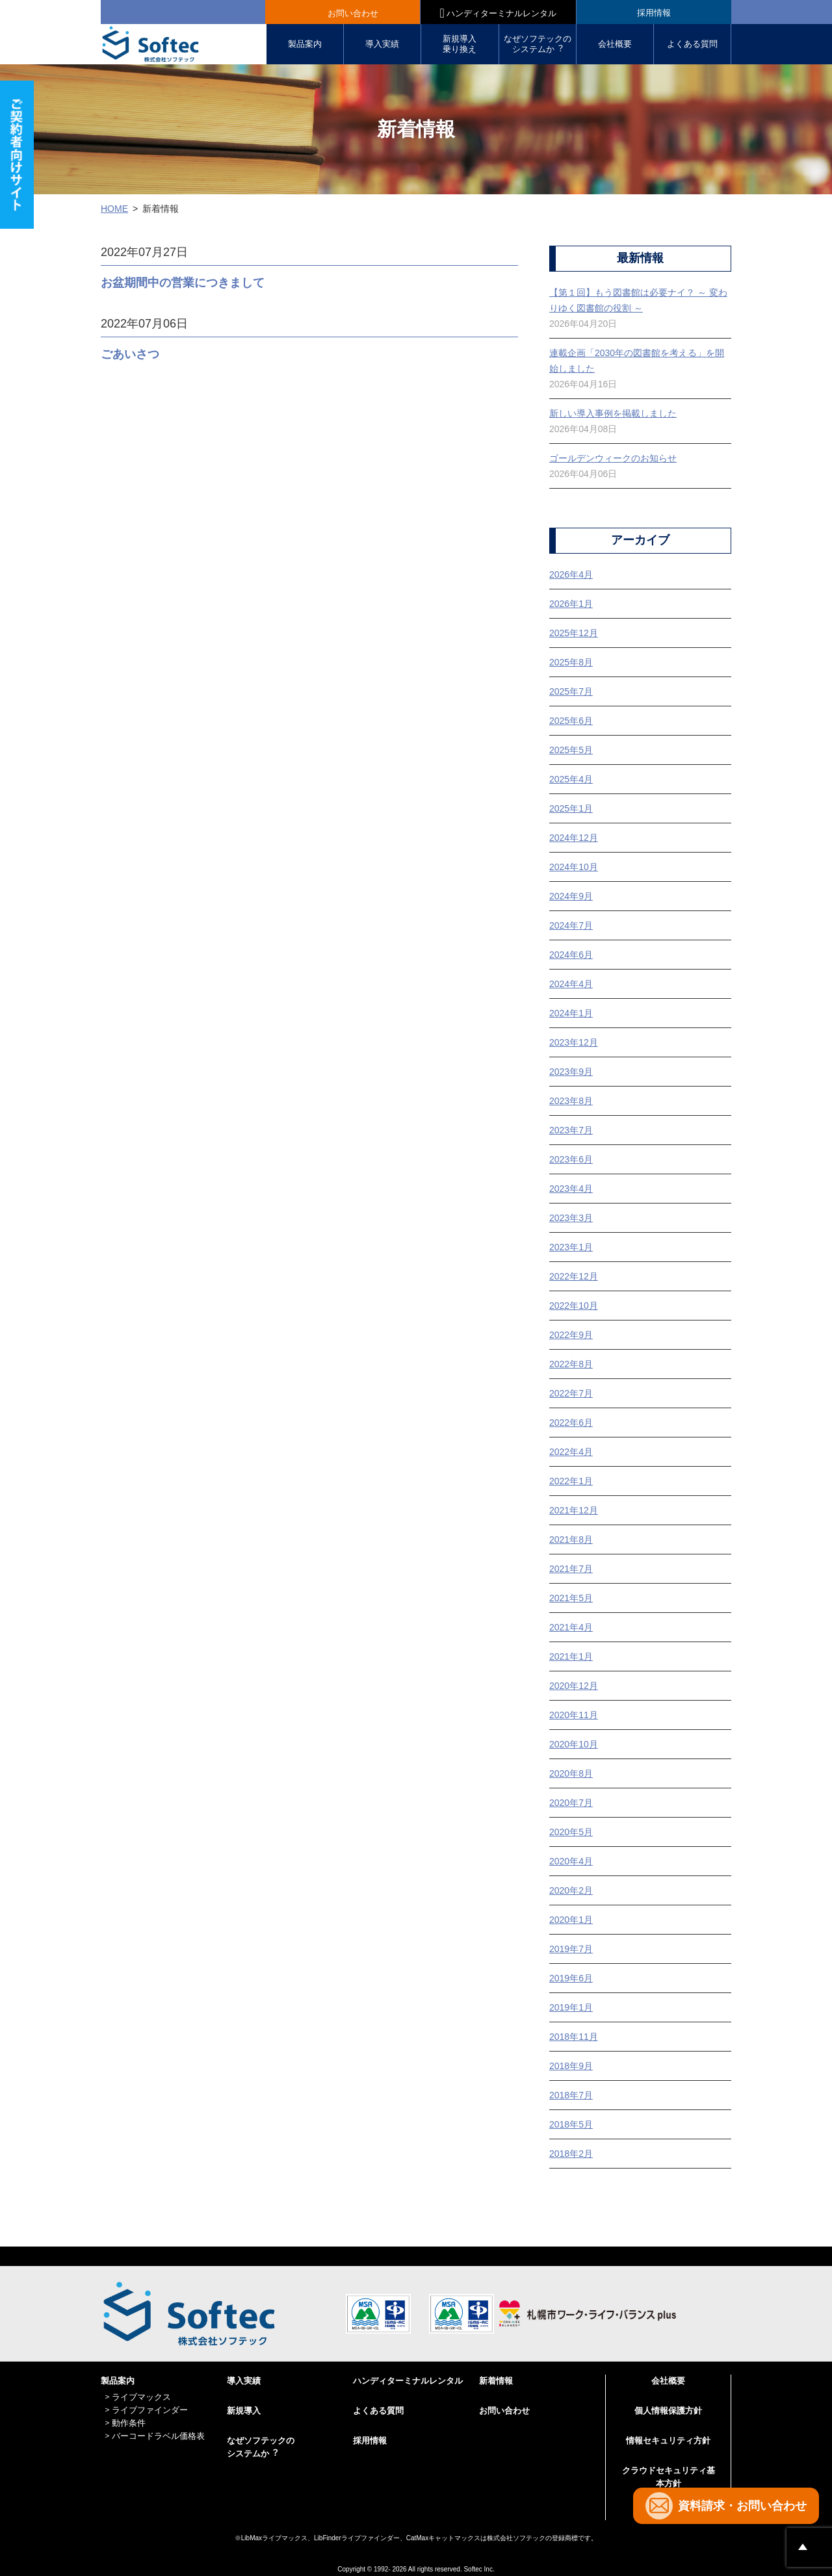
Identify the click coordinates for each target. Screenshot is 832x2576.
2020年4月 (571, 1861)
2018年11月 (573, 2036)
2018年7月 (571, 2095)
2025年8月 (571, 662)
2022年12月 (573, 1276)
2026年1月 (571, 604)
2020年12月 (573, 1686)
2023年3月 (571, 1218)
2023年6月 (571, 1159)
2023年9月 (571, 1071)
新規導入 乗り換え (459, 44)
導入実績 (382, 44)
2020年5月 (571, 1832)
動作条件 (129, 2423)
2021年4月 (571, 1627)
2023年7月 (571, 1130)
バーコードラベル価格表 (158, 2436)
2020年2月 (571, 1890)
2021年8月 (571, 1539)
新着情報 (496, 2381)
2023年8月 (571, 1101)
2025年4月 (571, 779)
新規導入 (244, 2410)
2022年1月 (571, 1481)
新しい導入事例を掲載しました (613, 413)
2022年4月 (571, 1452)
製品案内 (305, 44)
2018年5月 (571, 2124)
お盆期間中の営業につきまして (183, 282)
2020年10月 (573, 1744)
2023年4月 (571, 1188)
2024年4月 (571, 984)
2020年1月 (571, 1919)
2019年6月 (571, 1978)
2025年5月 (571, 750)
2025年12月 (573, 633)
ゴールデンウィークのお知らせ (613, 458)
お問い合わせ (353, 13)
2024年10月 (573, 867)
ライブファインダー (150, 2410)
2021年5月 (571, 1598)
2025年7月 (571, 691)
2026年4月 (571, 574)
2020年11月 (573, 1715)
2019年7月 (571, 1949)
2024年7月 (571, 925)
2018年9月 (571, 2066)
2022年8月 (571, 1364)
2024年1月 (571, 1013)
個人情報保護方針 (668, 2410)
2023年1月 (571, 1247)
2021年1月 (571, 1656)
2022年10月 (573, 1305)
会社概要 (615, 44)
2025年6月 (571, 720)
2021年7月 (571, 1569)
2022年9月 (571, 1335)
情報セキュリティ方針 (668, 2440)
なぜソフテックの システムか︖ (537, 44)
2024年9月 (571, 896)
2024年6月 (571, 954)
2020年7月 (571, 1802)
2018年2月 (571, 2153)
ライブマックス (141, 2397)
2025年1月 (571, 808)
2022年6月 (571, 1422)
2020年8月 (571, 1773)
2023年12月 (573, 1042)
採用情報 (654, 13)
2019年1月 (571, 2007)
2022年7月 (571, 1393)
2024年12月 (573, 837)
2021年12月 (573, 1510)
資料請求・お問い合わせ (742, 2505)
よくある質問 (692, 44)
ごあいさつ (130, 354)
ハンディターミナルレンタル (498, 12)
